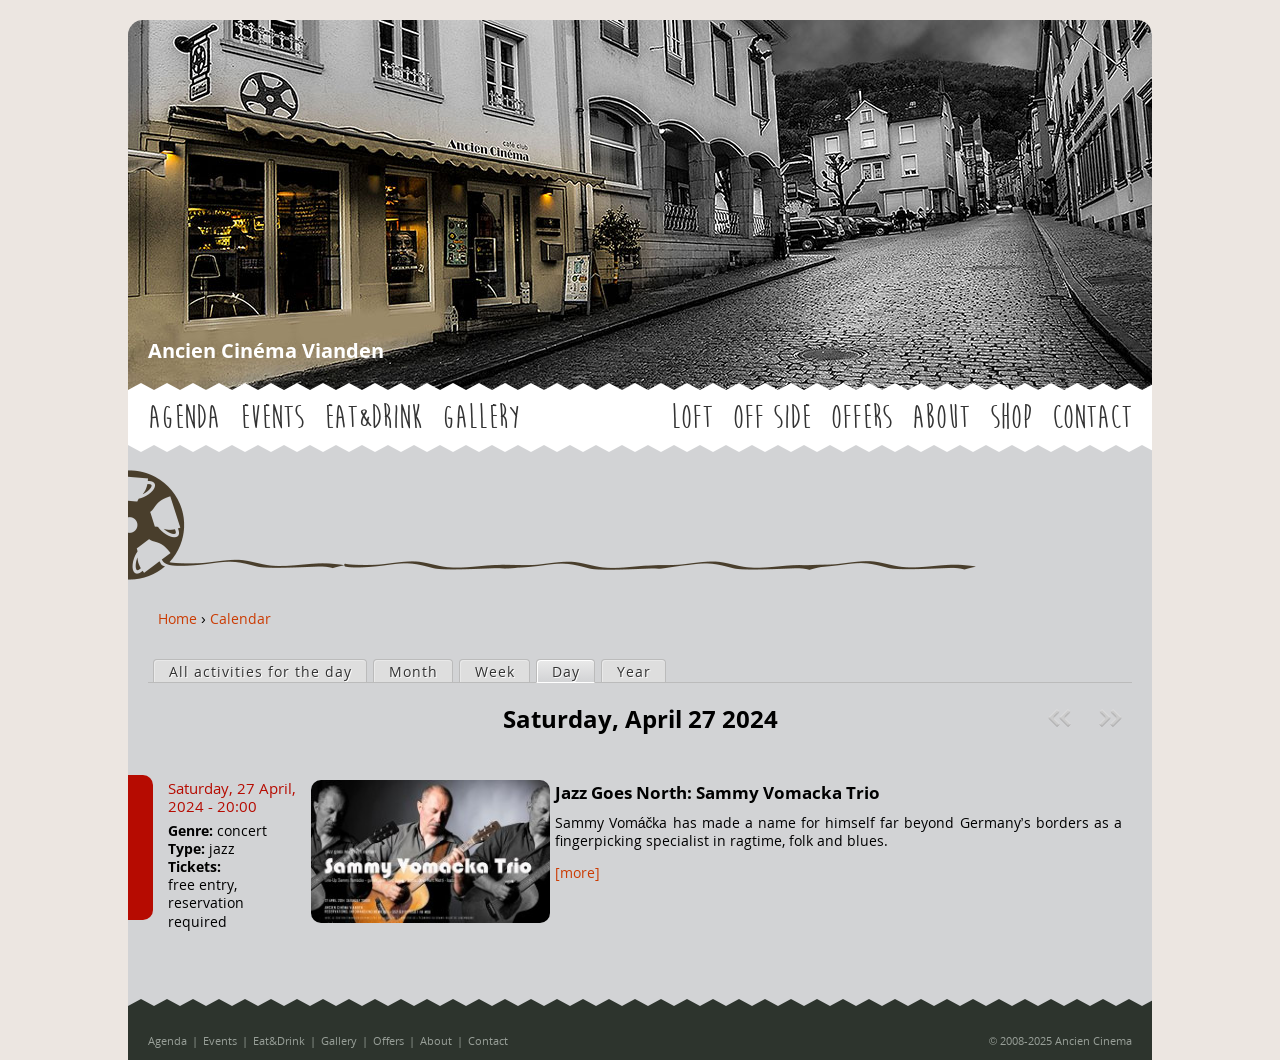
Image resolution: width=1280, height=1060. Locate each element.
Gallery (480, 417)
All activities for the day (260, 671)
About (941, 417)
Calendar (240, 618)
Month (413, 671)
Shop (1011, 417)
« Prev (1062, 718)
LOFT (692, 417)
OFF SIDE (772, 417)
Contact (1092, 417)
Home (177, 618)
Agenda (184, 417)
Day (573, 671)
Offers (861, 417)
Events (272, 417)
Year (634, 671)
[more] (577, 872)
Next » (1112, 718)
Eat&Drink (373, 417)
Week (495, 671)
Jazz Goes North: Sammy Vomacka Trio (717, 792)
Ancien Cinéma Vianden (266, 350)
